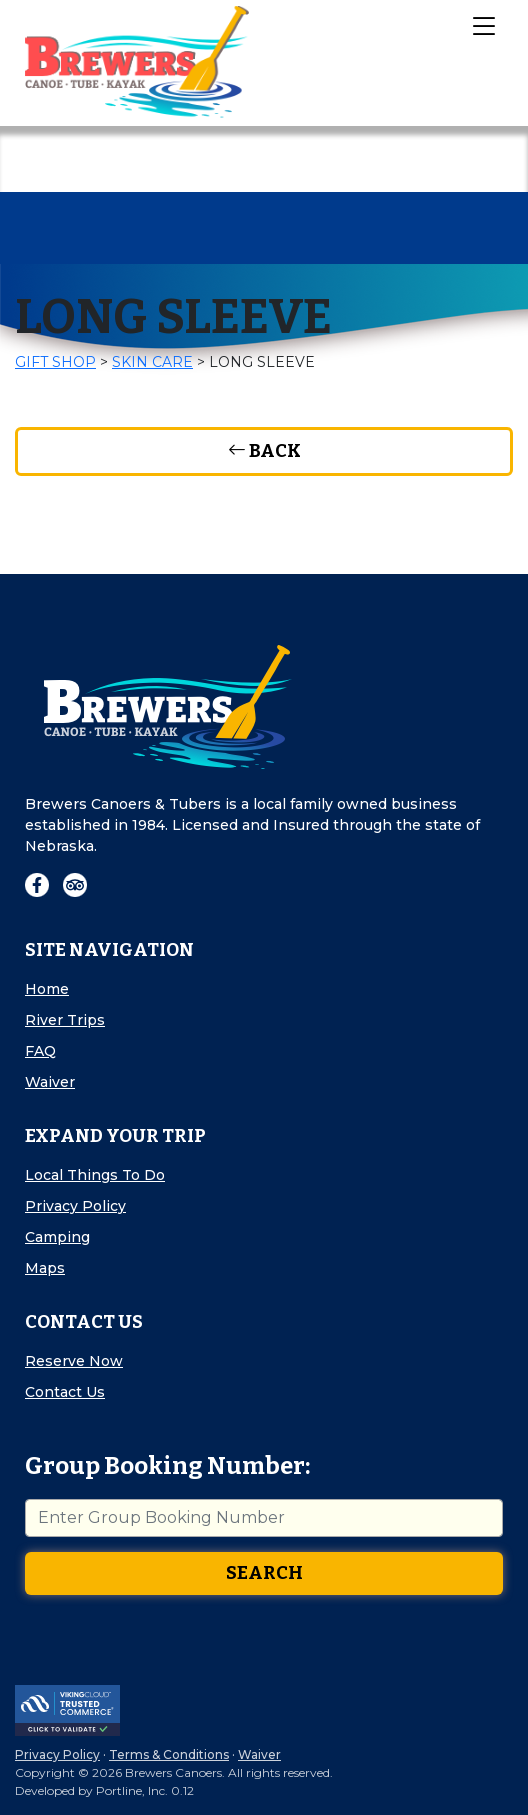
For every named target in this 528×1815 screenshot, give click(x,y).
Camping (57, 1237)
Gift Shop (55, 362)
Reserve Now (74, 1361)
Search (264, 1573)
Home (47, 989)
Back (264, 451)
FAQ (40, 1051)
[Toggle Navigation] (483, 25)
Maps (45, 1268)
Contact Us (65, 1392)
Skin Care (152, 362)
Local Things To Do (95, 1175)
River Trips (65, 1020)
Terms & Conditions (169, 1754)
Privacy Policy (75, 1206)
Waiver (50, 1082)
